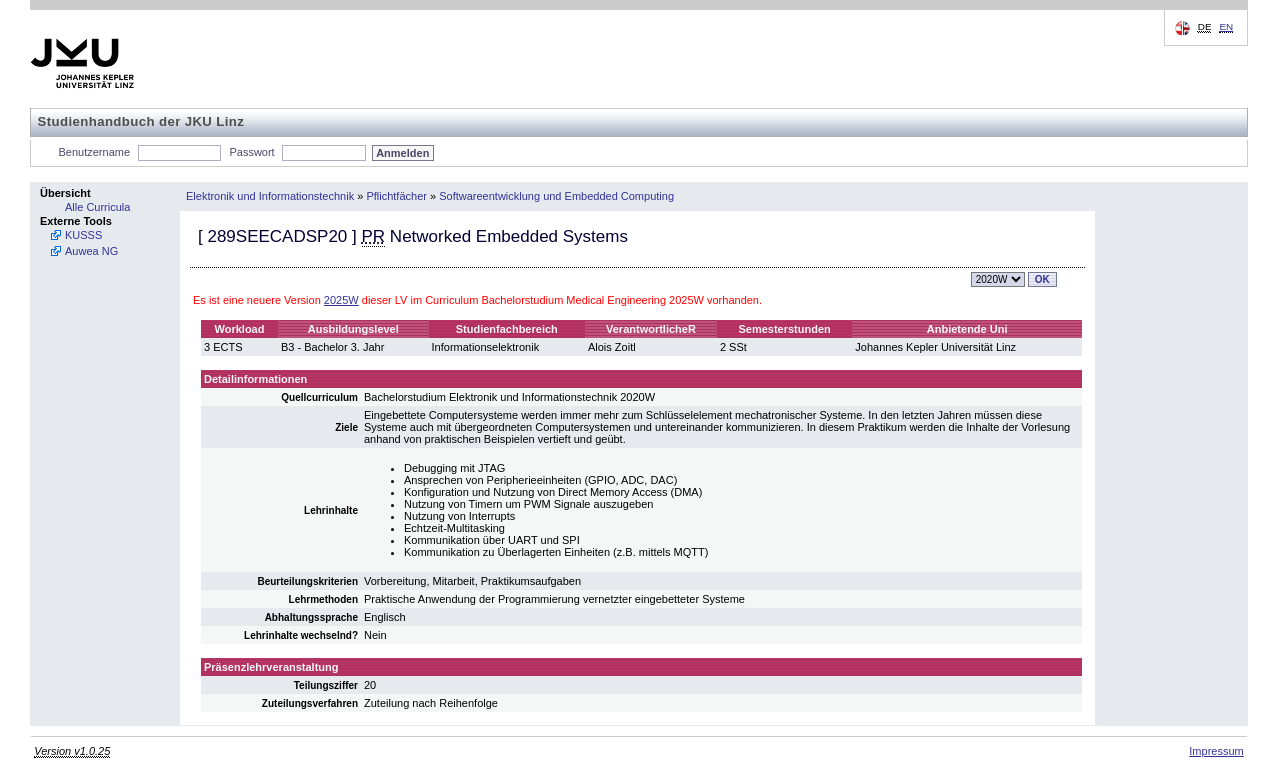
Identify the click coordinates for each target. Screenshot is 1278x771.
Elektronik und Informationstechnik (270, 196)
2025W (341, 300)
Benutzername (95, 152)
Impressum (1216, 751)
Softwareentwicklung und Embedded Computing (556, 196)
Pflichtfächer (396, 196)
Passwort (251, 152)
